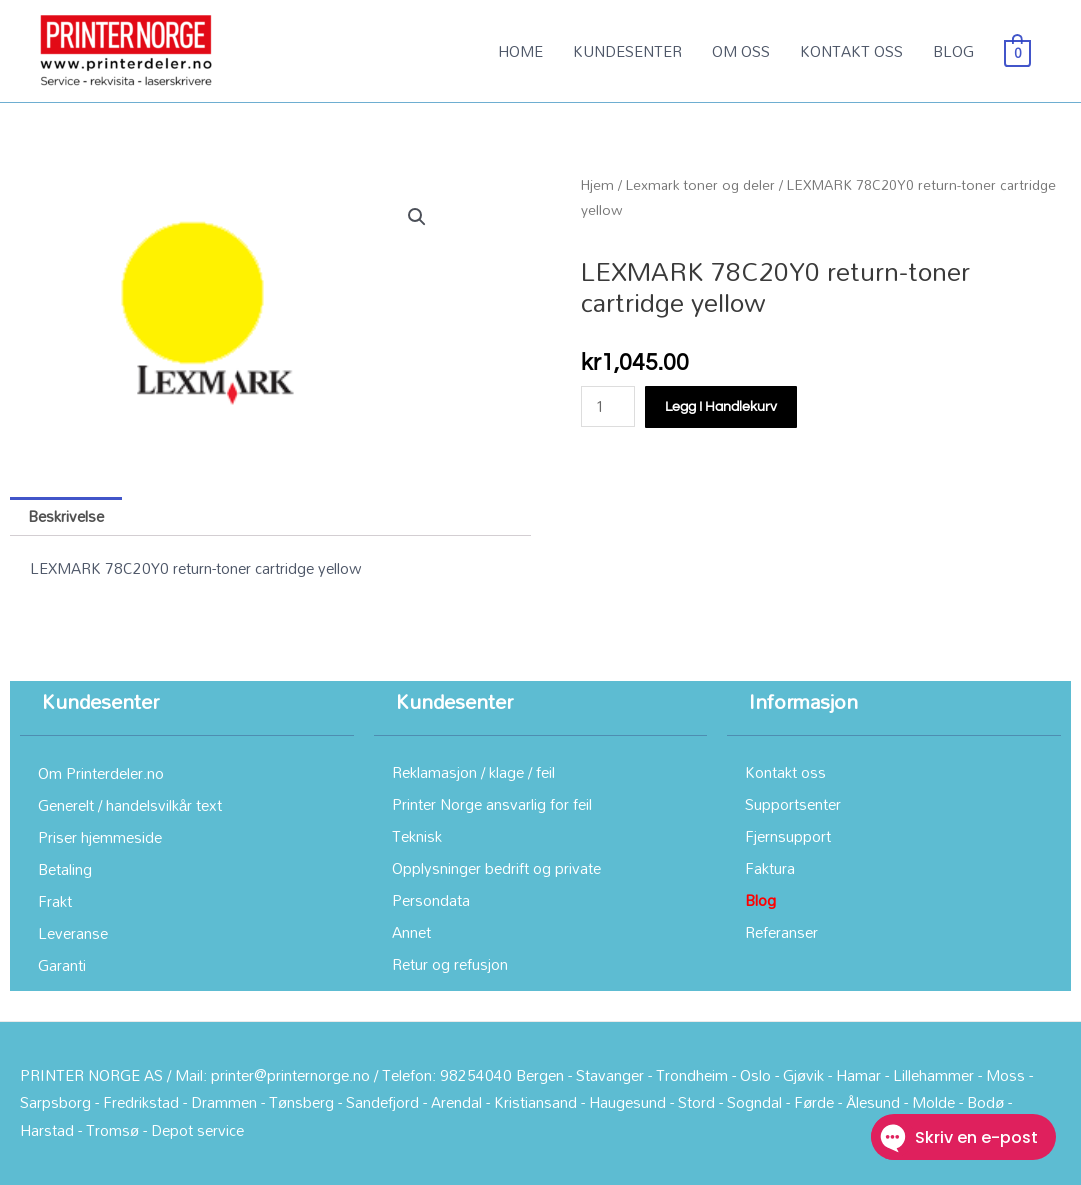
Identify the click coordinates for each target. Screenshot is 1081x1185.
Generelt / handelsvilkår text (130, 805)
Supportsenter (793, 804)
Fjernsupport (788, 836)
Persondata (431, 900)
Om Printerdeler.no (101, 773)
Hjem (597, 184)
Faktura (770, 868)
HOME (520, 51)
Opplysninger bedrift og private (496, 868)
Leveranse (73, 933)
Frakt (55, 901)
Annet (411, 932)
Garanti (62, 965)
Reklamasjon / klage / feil (473, 772)
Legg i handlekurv (721, 407)
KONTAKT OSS (851, 51)
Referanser (781, 932)
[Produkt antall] (608, 406)
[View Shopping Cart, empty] (1017, 51)
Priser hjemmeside (100, 837)
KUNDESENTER (627, 51)
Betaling (65, 869)
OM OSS (741, 51)
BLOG (953, 51)
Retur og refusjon (450, 964)
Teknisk (417, 836)
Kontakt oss (785, 772)
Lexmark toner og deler (700, 184)
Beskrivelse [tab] (66, 516)
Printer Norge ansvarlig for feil (492, 804)
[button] (417, 217)
